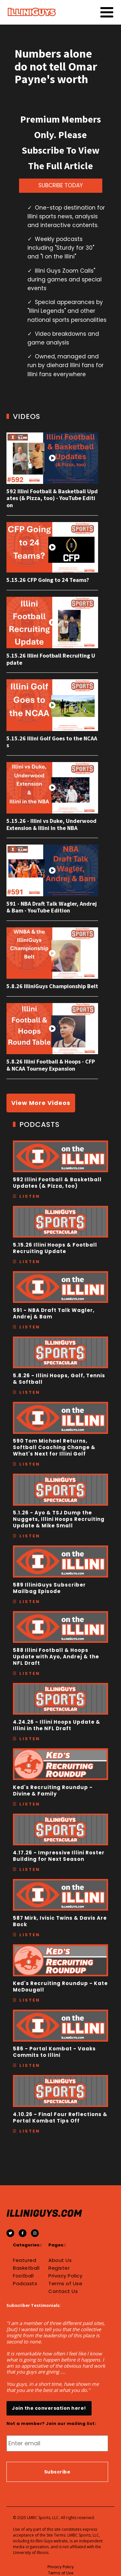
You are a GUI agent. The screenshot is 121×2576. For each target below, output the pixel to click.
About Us (60, 2260)
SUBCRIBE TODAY (60, 185)
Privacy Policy (65, 2276)
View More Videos (40, 1103)
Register (59, 2268)
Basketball (26, 2268)
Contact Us (63, 2291)
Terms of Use (65, 2284)
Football (23, 2276)
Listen (29, 1196)
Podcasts (25, 2284)
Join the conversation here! (49, 2408)
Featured (24, 2260)
